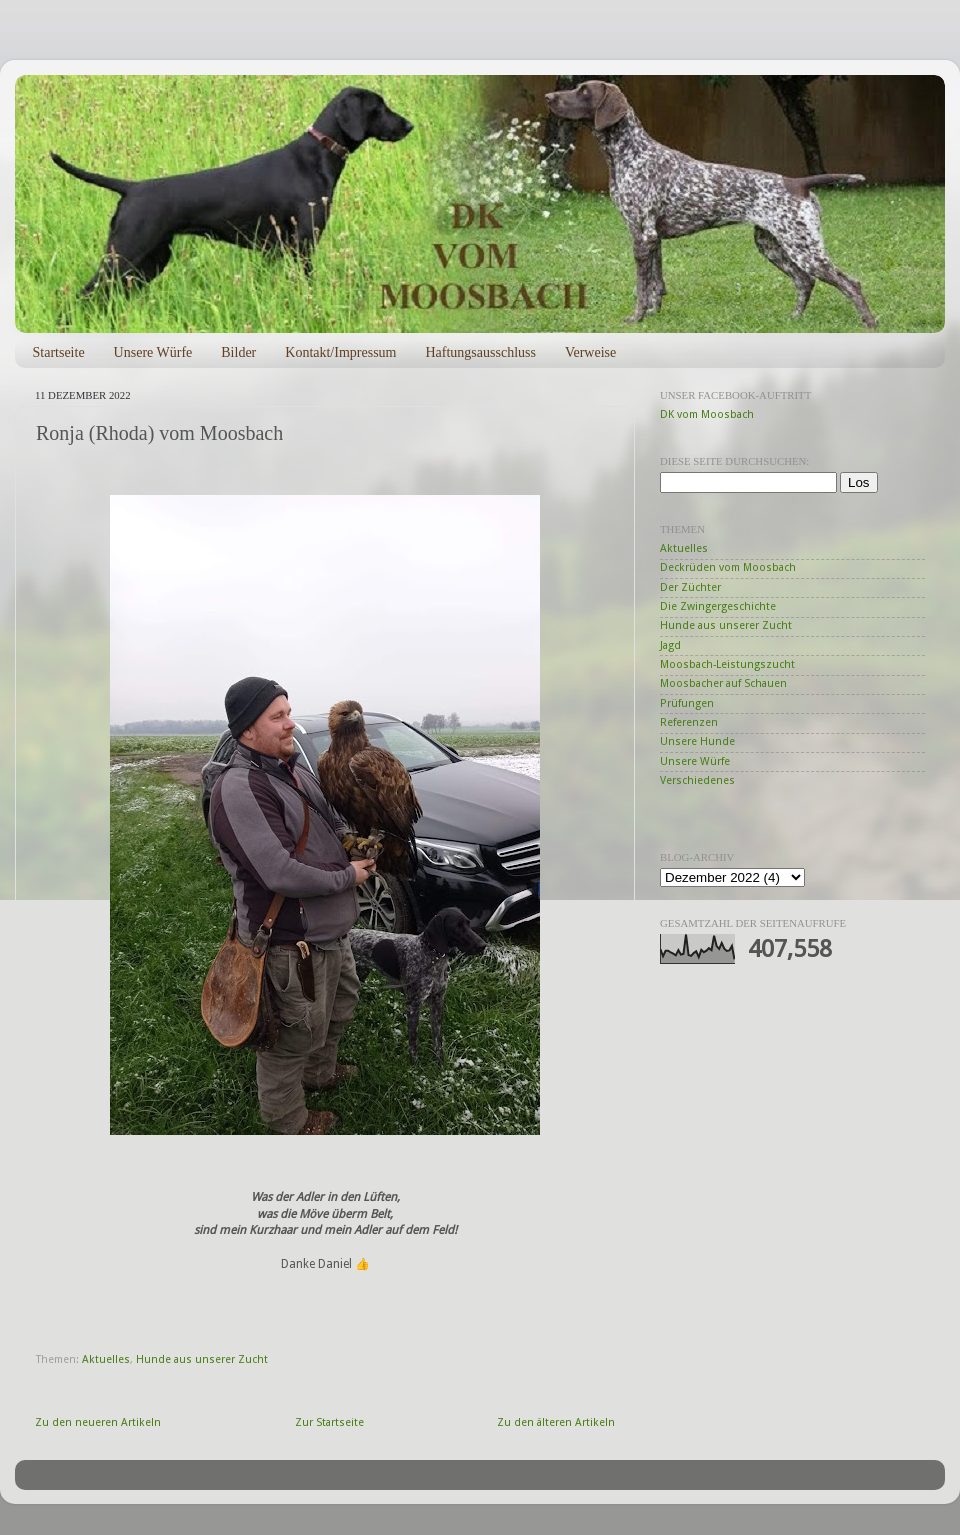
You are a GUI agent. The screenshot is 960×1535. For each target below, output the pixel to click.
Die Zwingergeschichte (718, 606)
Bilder (238, 352)
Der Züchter (690, 587)
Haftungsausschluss (480, 352)
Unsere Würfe (153, 352)
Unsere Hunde (697, 741)
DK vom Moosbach (707, 414)
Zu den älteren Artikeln (556, 1422)
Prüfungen (687, 703)
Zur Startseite (329, 1422)
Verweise (590, 352)
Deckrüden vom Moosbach (728, 567)
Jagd (670, 645)
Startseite (59, 352)
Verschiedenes (697, 780)
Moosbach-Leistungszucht (727, 664)
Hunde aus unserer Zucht (202, 1359)
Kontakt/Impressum (340, 352)
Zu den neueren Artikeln (98, 1422)
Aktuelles (106, 1359)
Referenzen (689, 722)
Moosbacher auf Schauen (723, 683)
